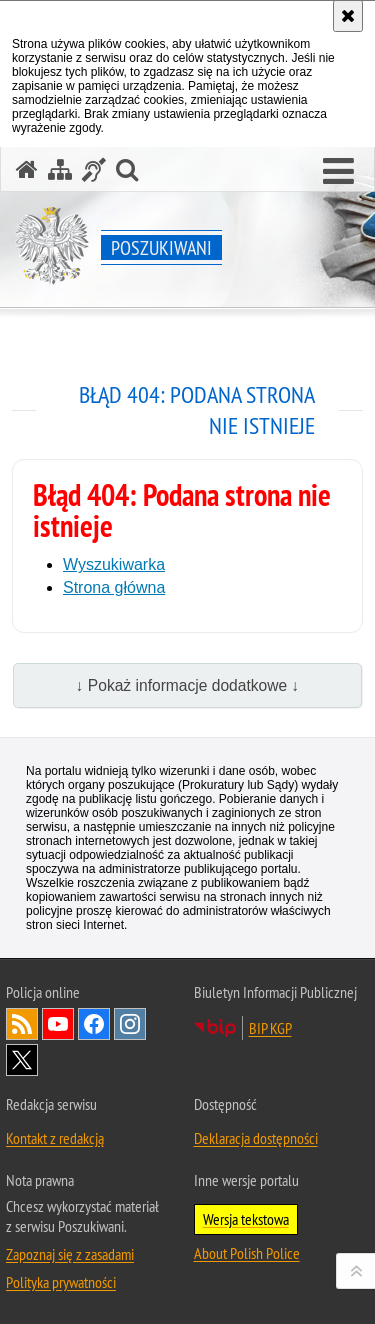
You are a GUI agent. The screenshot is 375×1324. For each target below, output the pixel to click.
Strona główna (114, 587)
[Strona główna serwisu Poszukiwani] (27, 169)
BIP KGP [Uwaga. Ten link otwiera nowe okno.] (270, 1028)
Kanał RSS (22, 1024)
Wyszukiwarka (114, 564)
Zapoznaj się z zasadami (70, 1254)
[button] (338, 172)
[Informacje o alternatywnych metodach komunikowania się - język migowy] (94, 169)
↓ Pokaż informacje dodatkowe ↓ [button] (188, 685)
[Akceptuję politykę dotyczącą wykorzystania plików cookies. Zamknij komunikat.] (348, 16)
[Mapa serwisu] (60, 169)
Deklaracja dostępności (256, 1138)
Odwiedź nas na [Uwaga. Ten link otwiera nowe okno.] (58, 1024)
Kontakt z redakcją (55, 1138)
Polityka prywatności (61, 1282)
